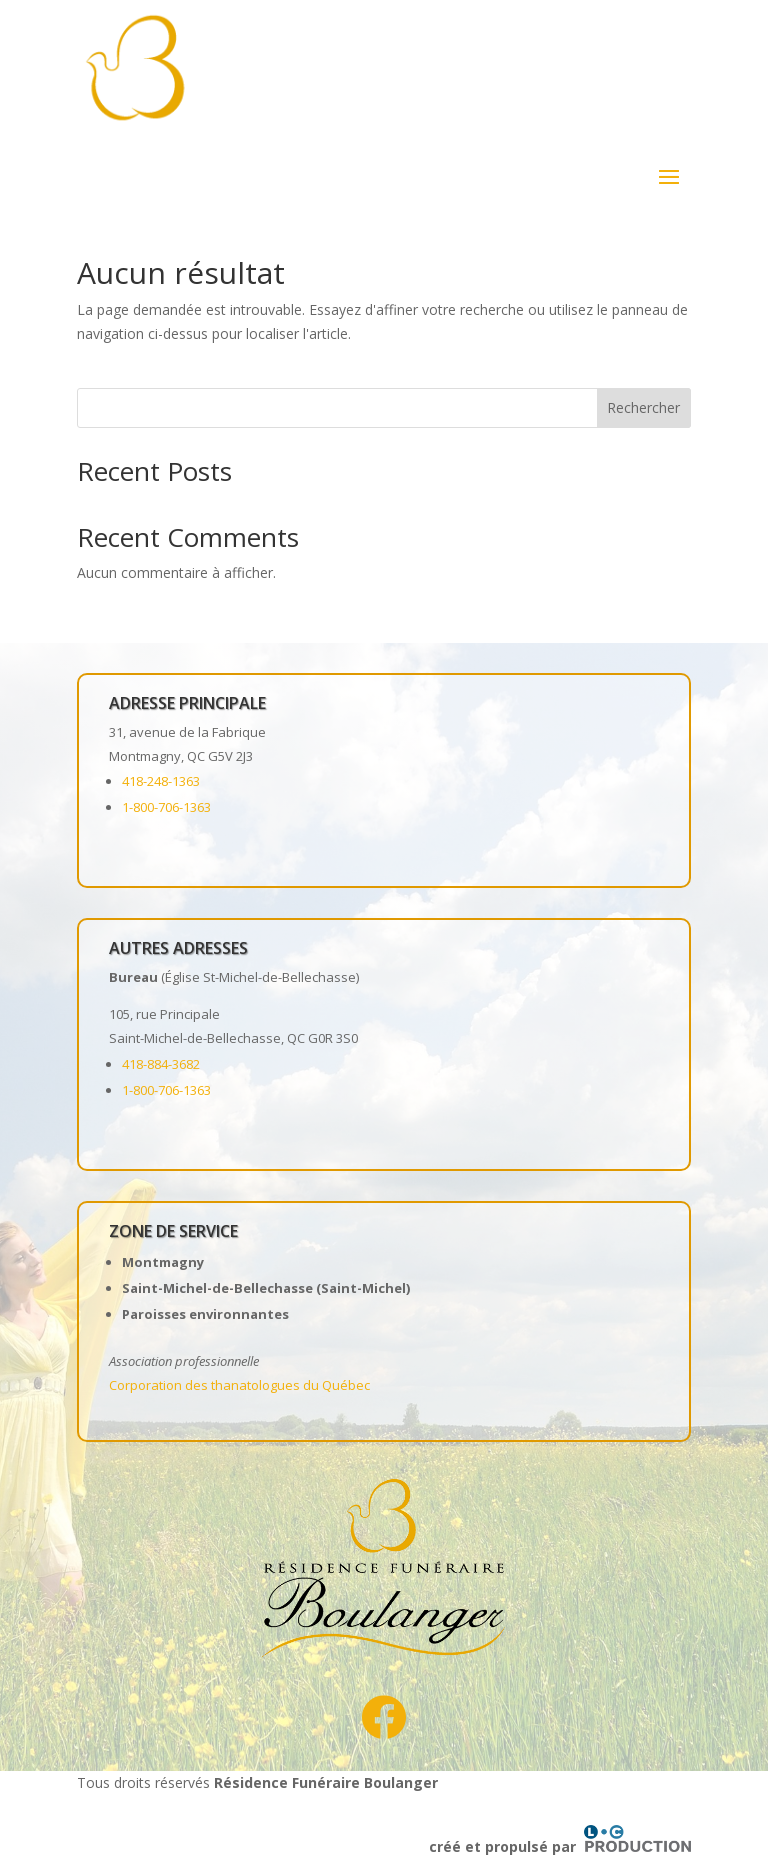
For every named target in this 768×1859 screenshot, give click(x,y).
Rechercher (643, 407)
